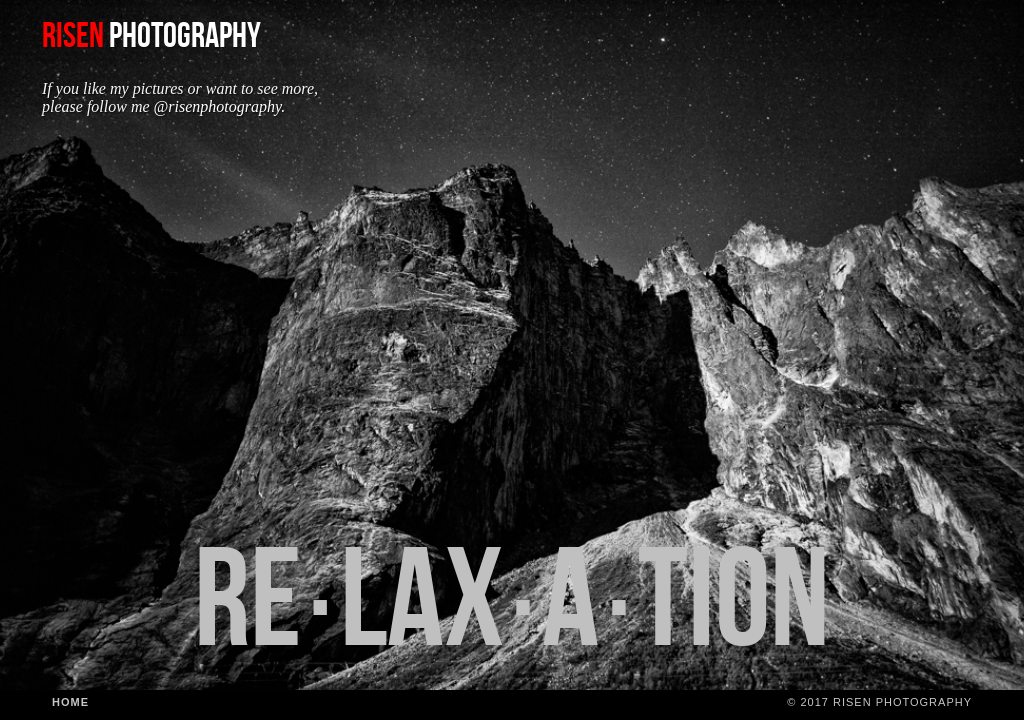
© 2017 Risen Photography (879, 702)
